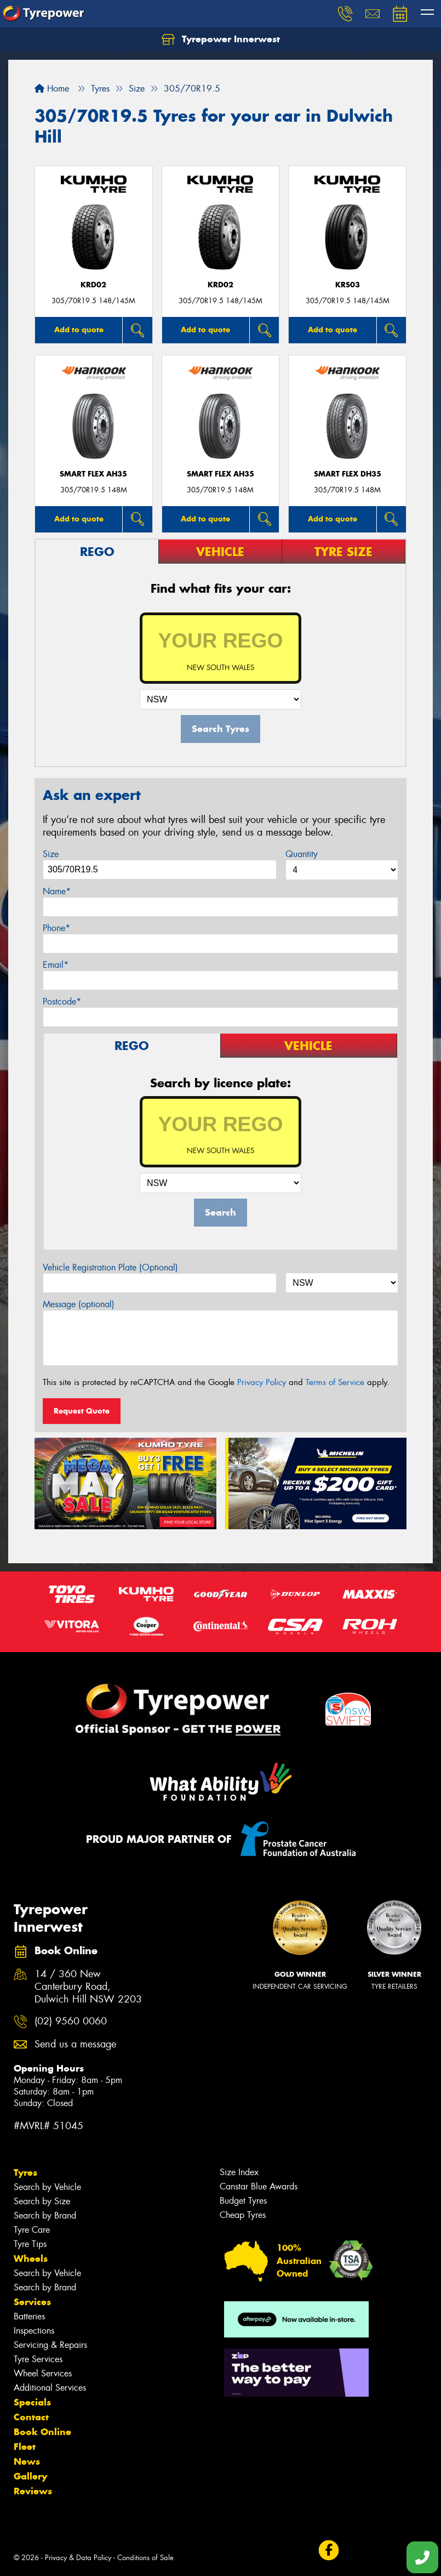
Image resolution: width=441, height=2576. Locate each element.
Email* (55, 965)
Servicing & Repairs (50, 2345)
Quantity (301, 854)
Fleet (25, 2447)
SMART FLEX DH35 (347, 474)
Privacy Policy (261, 1382)
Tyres (25, 2172)
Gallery (30, 2476)
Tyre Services (38, 2359)
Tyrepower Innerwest (221, 39)
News (27, 2461)
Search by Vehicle (47, 2187)
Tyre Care (32, 2229)
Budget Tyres (243, 2200)
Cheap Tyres (243, 2215)
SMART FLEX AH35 (93, 474)
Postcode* (62, 1001)
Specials (32, 2402)
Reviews (33, 2491)
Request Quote (82, 1411)
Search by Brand (45, 2215)
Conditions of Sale (145, 2557)
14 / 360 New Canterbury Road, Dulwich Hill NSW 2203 (88, 1987)
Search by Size (42, 2201)
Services (32, 2302)
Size (51, 854)
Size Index (239, 2172)
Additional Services (50, 2387)
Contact (31, 2417)
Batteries (29, 2316)
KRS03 (347, 285)
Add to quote (79, 329)
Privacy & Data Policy (78, 2557)
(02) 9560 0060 (71, 2021)
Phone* (56, 928)
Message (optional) (78, 1304)
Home (52, 88)
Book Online (42, 2432)
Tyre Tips (30, 2244)
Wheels (31, 2258)
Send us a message (75, 2044)
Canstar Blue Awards (258, 2186)
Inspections (34, 2330)
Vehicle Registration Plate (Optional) (110, 1267)
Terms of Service (335, 1382)
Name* (57, 891)
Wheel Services (43, 2373)
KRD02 (93, 285)
